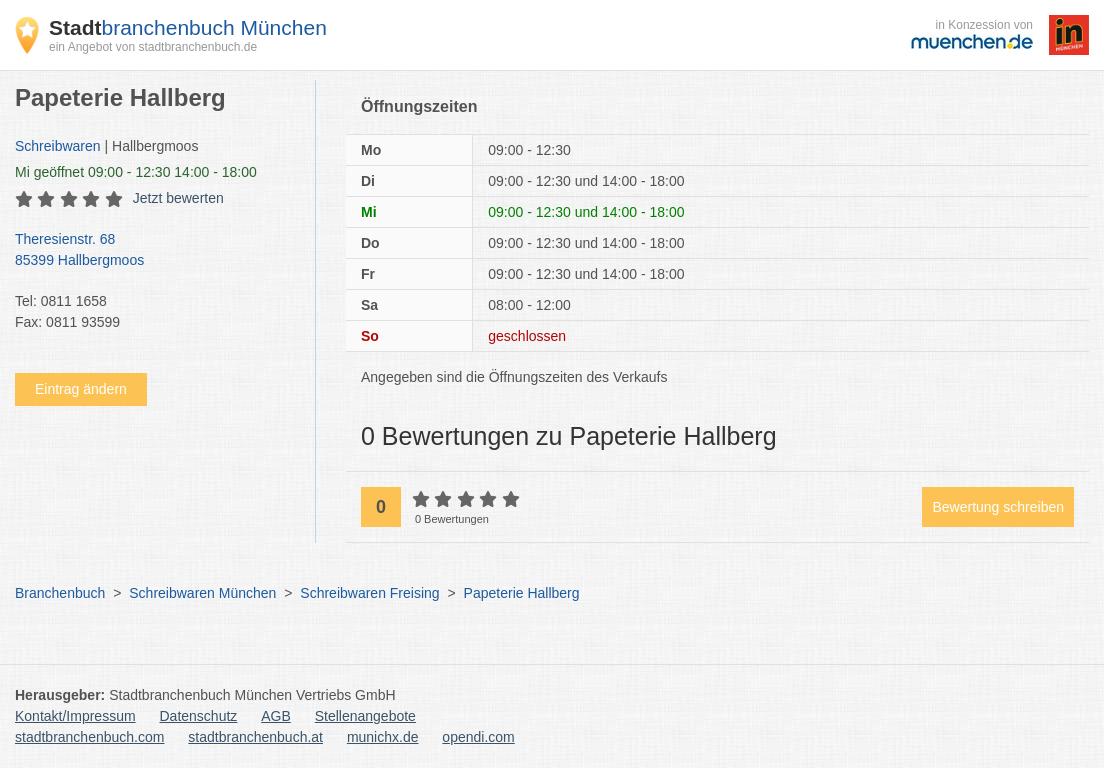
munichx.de (383, 737)
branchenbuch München (188, 27)
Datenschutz (199, 716)
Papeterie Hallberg (522, 593)
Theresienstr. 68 (155, 251)
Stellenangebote (365, 716)
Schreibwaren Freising (369, 593)
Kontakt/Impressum (75, 716)
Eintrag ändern (81, 389)
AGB (276, 716)
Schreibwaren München (202, 593)
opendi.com (478, 737)
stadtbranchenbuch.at (255, 737)
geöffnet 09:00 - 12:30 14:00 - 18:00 (136, 172)
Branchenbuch (60, 593)
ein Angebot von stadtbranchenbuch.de (153, 47)
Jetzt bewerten (178, 198)
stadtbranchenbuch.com (89, 737)
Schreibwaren (58, 146)
